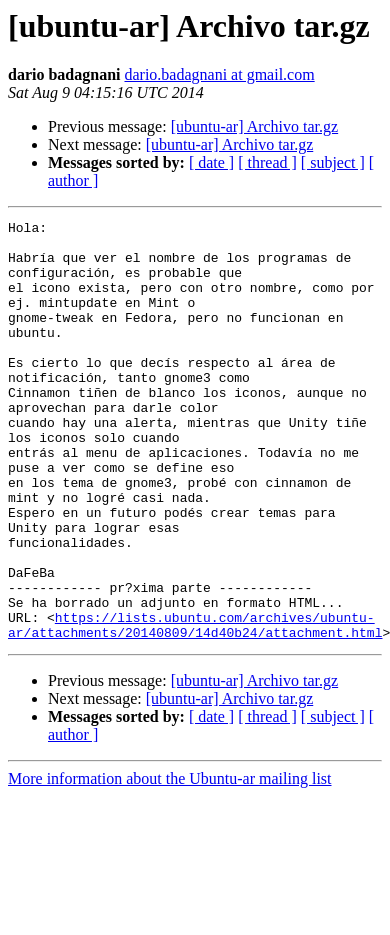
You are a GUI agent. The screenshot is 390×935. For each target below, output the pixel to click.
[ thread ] (267, 162)
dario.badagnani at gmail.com (219, 74)
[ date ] (211, 162)
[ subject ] (333, 162)
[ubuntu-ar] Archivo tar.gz (255, 126)
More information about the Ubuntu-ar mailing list (170, 862)
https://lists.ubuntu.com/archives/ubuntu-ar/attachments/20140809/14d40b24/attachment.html (195, 707)
